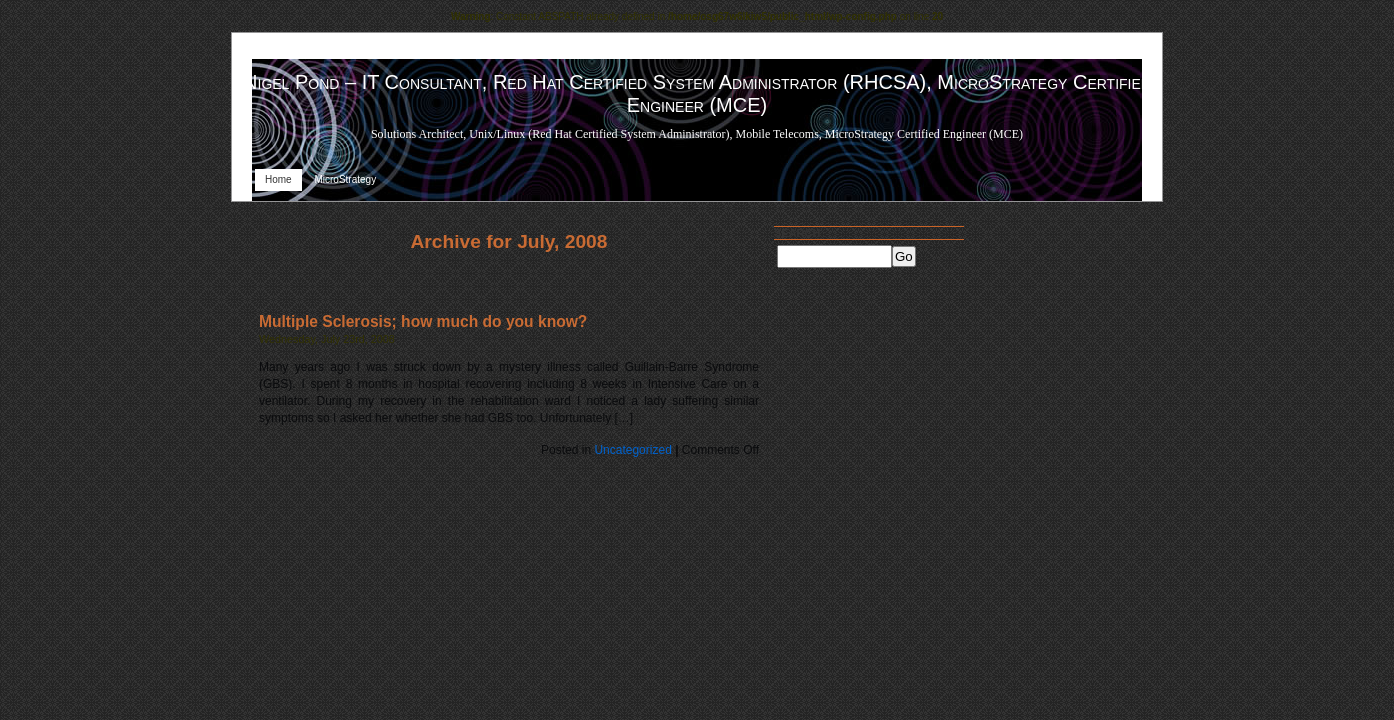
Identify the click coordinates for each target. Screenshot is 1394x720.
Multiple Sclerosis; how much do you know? (423, 321)
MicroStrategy (345, 179)
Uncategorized (632, 450)
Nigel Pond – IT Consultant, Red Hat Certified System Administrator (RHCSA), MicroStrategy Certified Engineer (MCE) (697, 93)
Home (278, 179)
